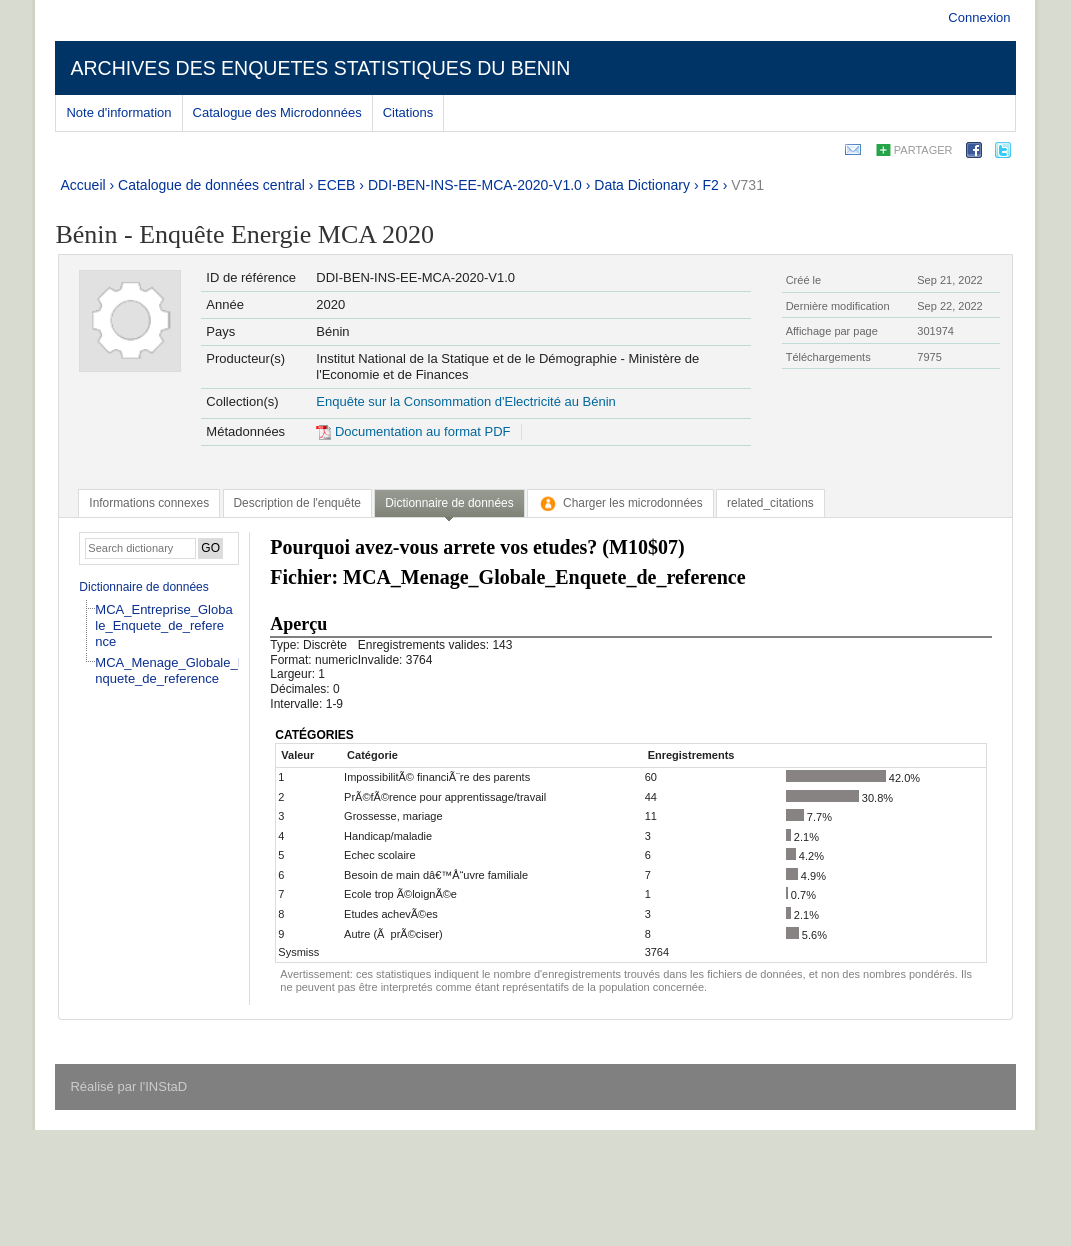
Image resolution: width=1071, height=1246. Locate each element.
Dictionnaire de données (143, 587)
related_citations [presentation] (770, 503)
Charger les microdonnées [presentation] (620, 503)
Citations (408, 112)
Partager (923, 150)
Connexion (979, 17)
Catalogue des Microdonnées (277, 112)
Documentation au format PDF (413, 431)
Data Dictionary (642, 185)
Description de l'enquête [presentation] (297, 503)
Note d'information (118, 112)
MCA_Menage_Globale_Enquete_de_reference (170, 670)
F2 (710, 185)
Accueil (82, 185)
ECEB (336, 185)
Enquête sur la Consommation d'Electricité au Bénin (465, 401)
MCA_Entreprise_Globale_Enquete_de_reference (163, 625)
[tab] (149, 503)
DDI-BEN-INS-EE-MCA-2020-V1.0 (475, 185)
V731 (747, 185)
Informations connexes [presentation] (149, 503)
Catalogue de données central (211, 185)
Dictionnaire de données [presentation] (449, 503)
